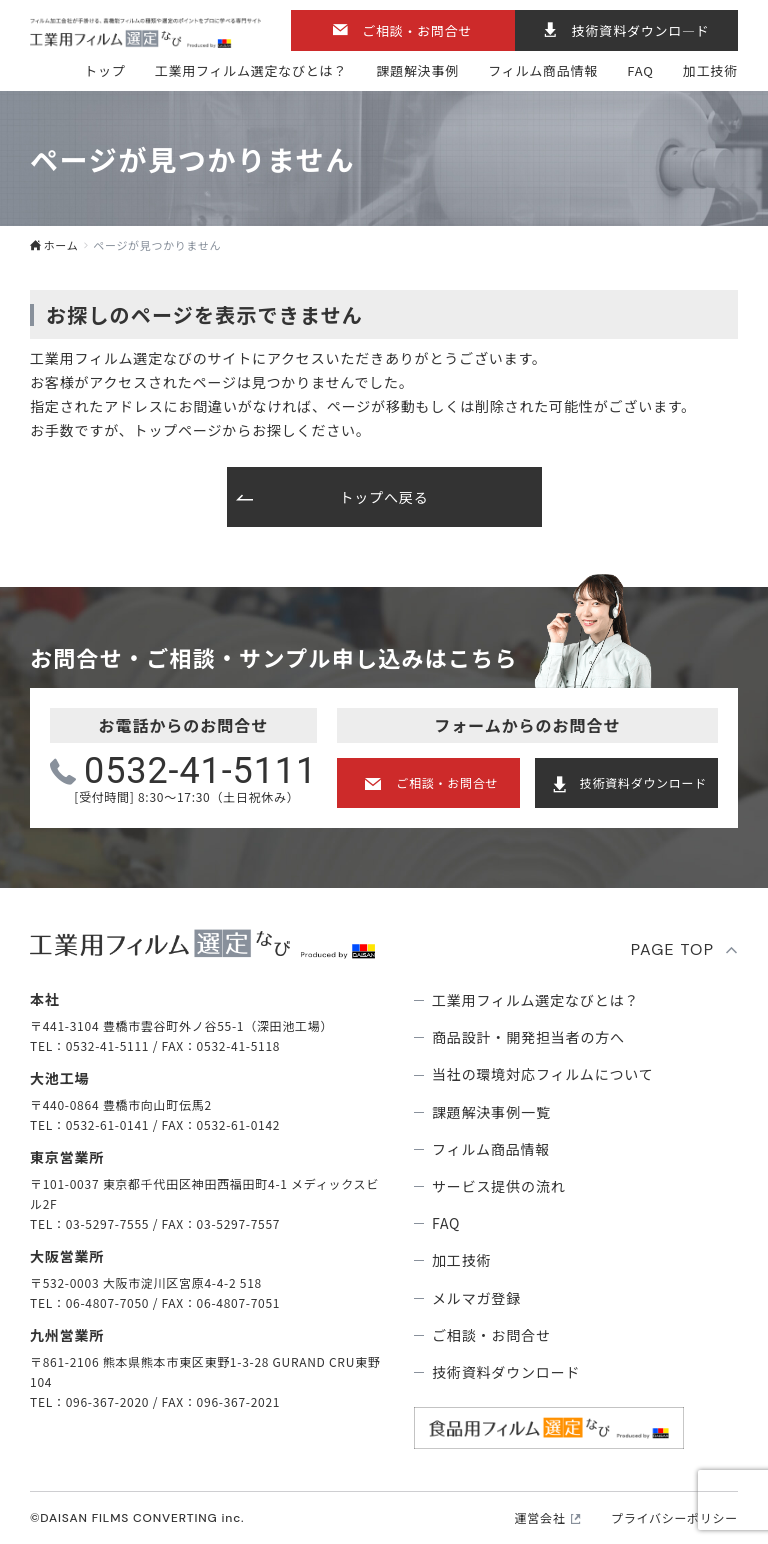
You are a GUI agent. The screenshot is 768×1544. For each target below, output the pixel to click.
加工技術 (710, 70)
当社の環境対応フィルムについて (543, 1074)
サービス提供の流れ (499, 1186)
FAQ (640, 70)
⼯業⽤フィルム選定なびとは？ (251, 70)
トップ (104, 70)
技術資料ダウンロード (643, 782)
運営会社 (540, 1518)
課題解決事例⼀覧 (491, 1112)
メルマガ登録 (476, 1298)
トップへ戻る (383, 497)
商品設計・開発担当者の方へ (528, 1037)
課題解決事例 (417, 70)
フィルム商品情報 (543, 70)
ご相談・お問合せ (417, 30)
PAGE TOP (673, 949)
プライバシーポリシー (674, 1518)
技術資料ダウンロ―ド (641, 30)
